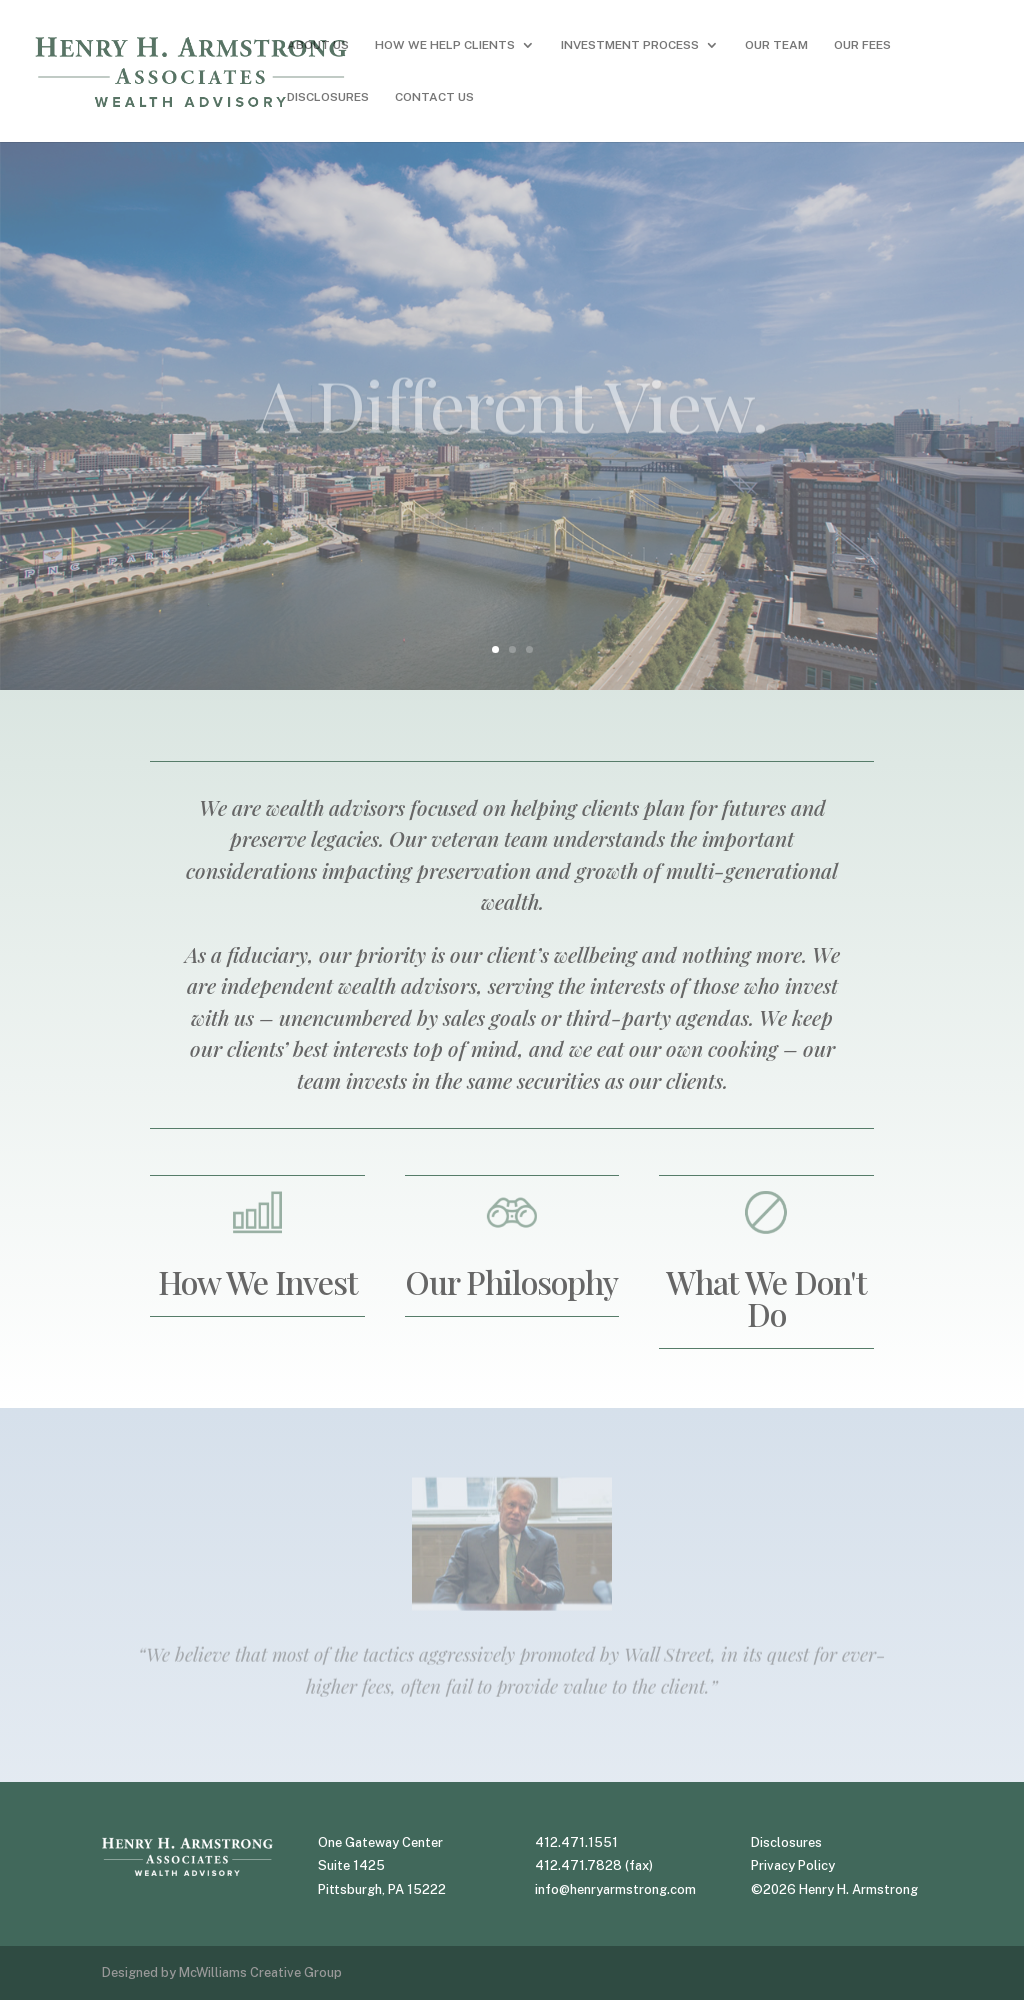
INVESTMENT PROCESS (630, 45)
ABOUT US (318, 45)
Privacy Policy (793, 1865)
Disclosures (786, 1842)
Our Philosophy (511, 1281)
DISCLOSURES (328, 97)
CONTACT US (434, 97)
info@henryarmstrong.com (615, 1889)
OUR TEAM (776, 45)
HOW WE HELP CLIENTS (445, 45)
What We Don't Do (766, 1297)
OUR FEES (862, 45)
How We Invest (258, 1281)
